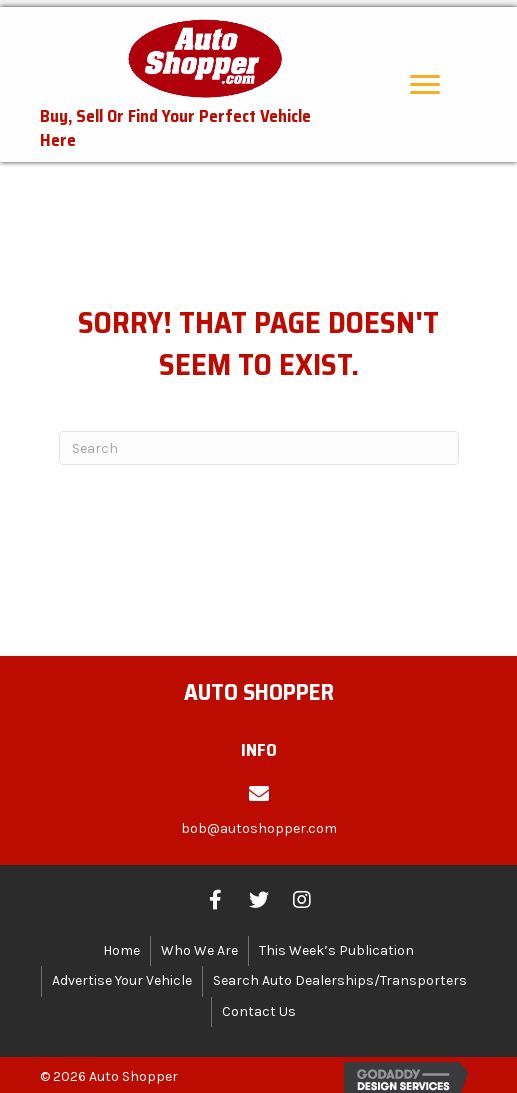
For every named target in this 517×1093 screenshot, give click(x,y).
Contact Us (259, 1004)
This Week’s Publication (336, 943)
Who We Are (199, 943)
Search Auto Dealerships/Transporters (340, 974)
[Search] (259, 442)
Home (121, 943)
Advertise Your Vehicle (122, 974)
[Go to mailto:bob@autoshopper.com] (258, 812)
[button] (425, 78)
